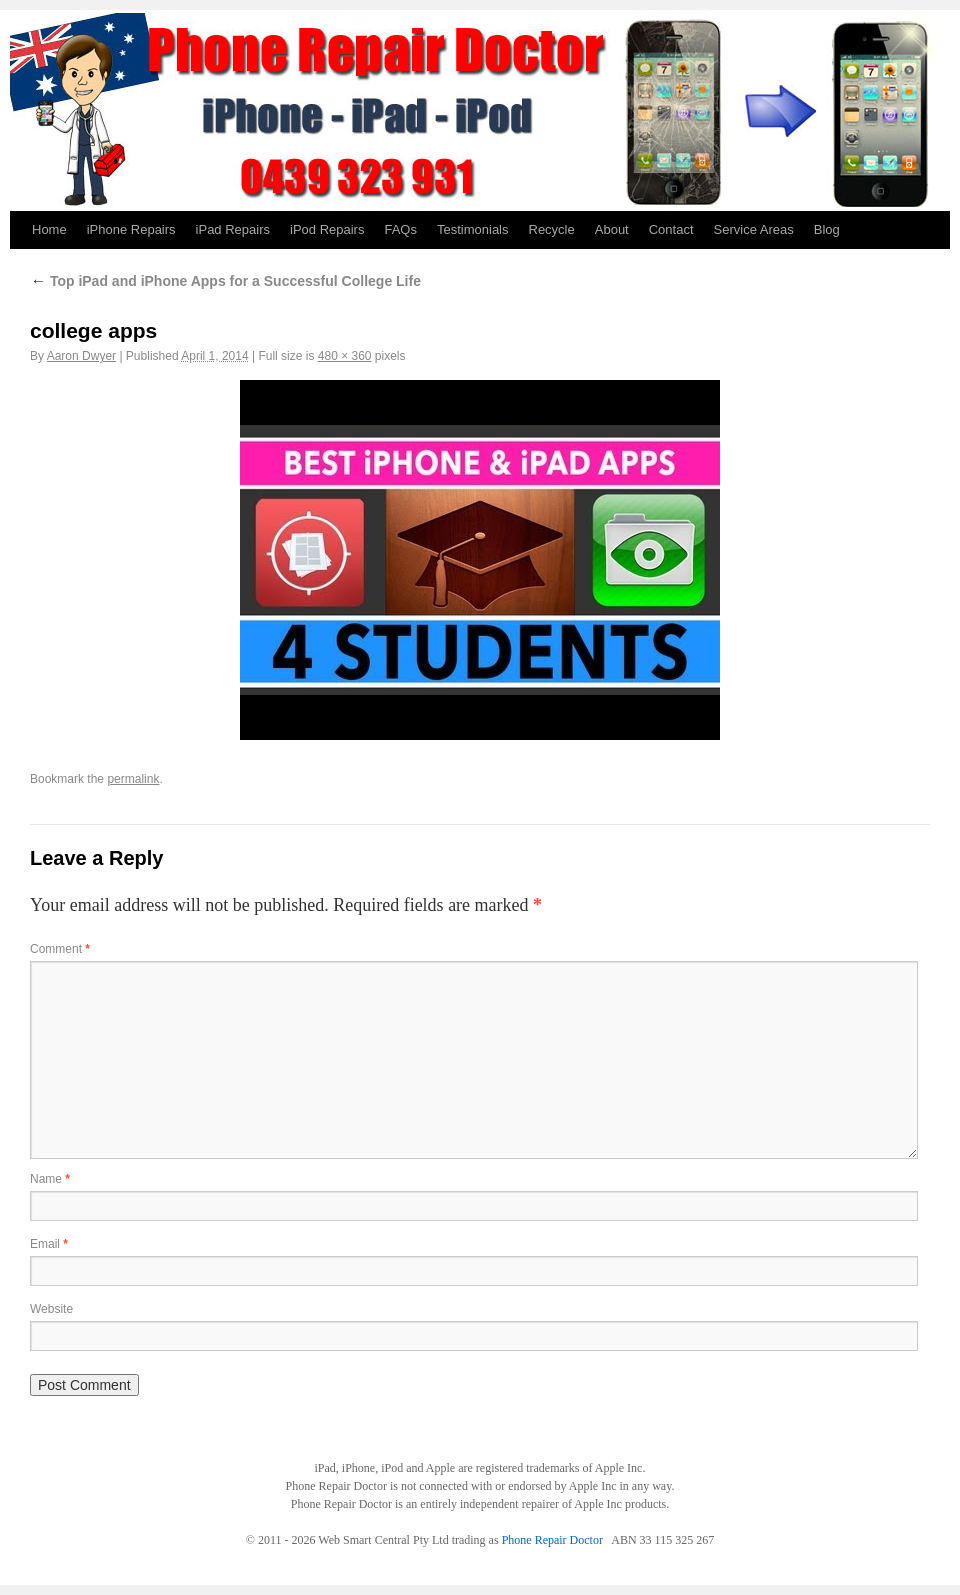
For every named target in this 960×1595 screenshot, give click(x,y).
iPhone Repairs (131, 229)
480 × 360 (345, 356)
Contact (671, 229)
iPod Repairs (327, 229)
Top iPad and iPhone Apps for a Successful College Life (225, 281)
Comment (60, 949)
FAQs (400, 229)
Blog (827, 229)
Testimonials (473, 229)
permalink (133, 779)
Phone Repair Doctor (552, 1540)
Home (49, 229)
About (612, 229)
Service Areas (754, 229)
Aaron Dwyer (81, 356)
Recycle (552, 229)
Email (49, 1244)
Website (51, 1309)
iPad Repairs (233, 229)
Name (50, 1179)
